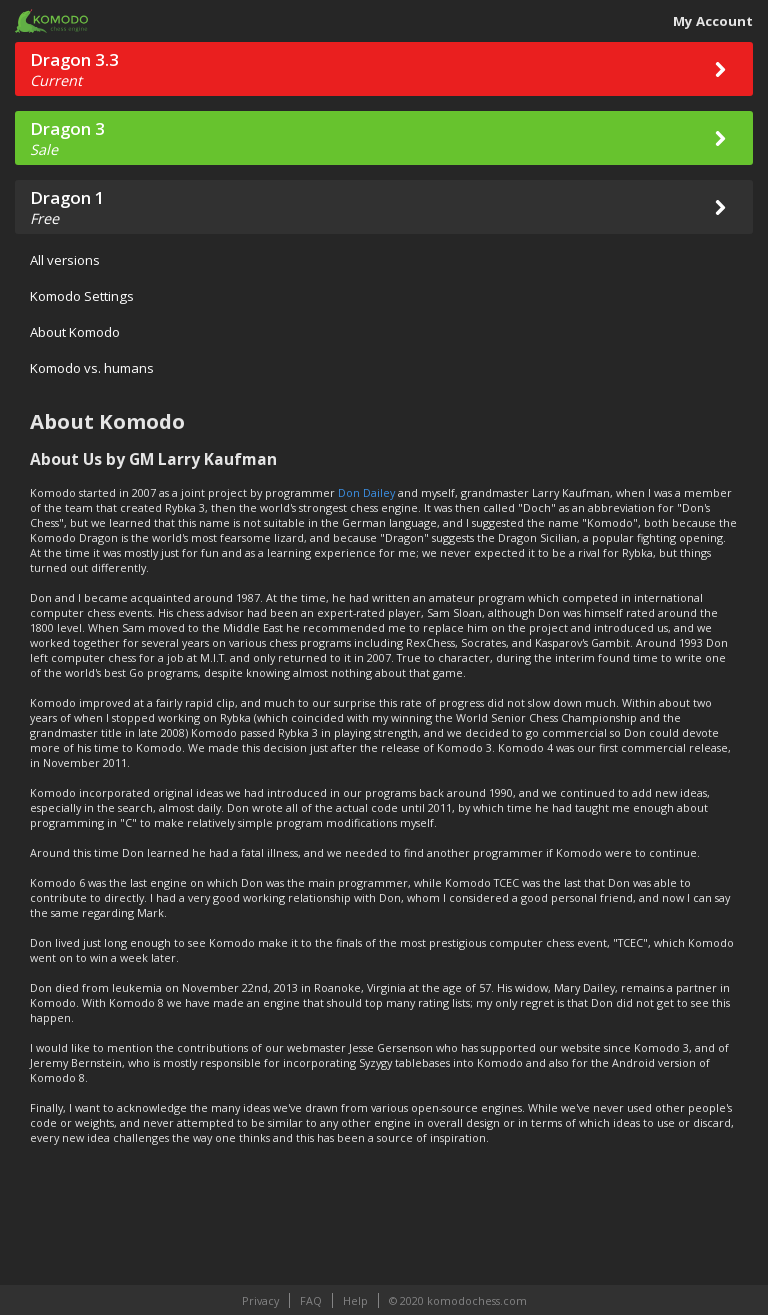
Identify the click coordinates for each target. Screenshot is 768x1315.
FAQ (311, 1300)
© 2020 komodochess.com (458, 1300)
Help (355, 1300)
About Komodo (75, 332)
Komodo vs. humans (92, 368)
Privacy (260, 1300)
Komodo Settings (82, 296)
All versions (65, 260)
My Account (713, 21)
